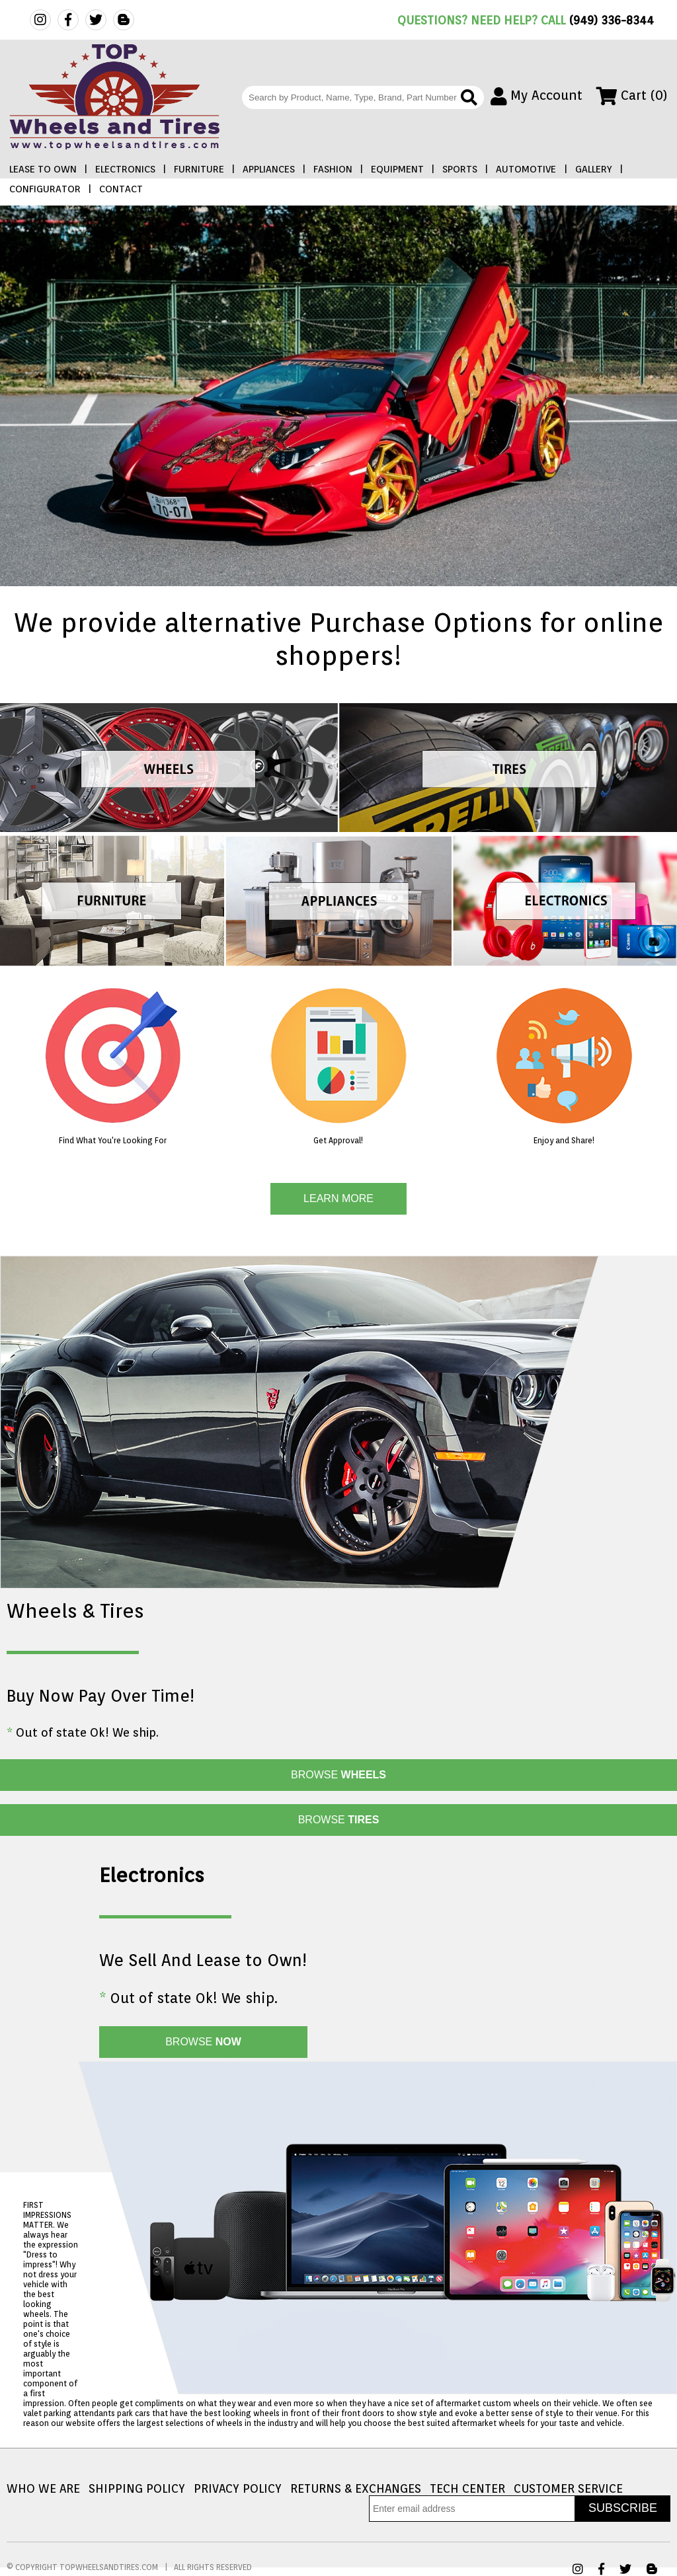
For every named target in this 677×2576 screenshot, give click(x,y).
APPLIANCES (269, 169)
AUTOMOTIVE (526, 169)
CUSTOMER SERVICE (568, 2488)
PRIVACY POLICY (238, 2488)
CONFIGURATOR (45, 189)
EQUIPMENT (397, 169)
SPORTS (459, 169)
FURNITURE (199, 169)
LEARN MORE (338, 1198)
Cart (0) (632, 95)
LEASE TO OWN (43, 169)
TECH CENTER (467, 2488)
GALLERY (593, 169)
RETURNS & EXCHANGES (355, 2488)
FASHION (332, 169)
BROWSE (338, 1774)
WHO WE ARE (43, 2488)
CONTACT (121, 189)
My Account (536, 95)
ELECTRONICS (125, 169)
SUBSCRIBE (622, 2508)
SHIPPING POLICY (137, 2488)
